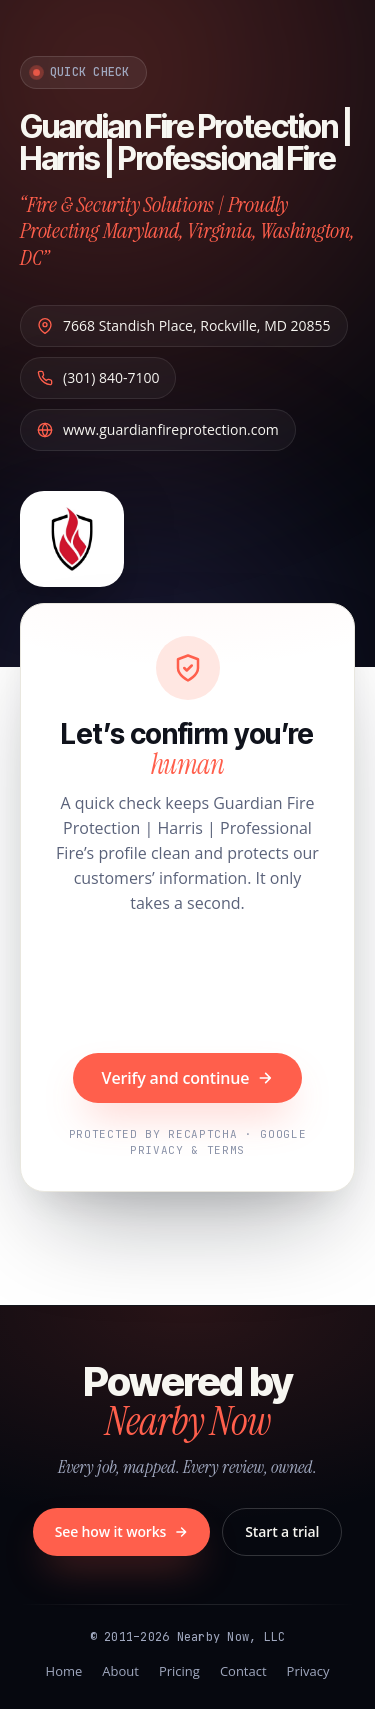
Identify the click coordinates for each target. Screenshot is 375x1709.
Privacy (308, 1671)
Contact (243, 1671)
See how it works (122, 1531)
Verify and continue (188, 1078)
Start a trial (282, 1531)
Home (64, 1671)
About (120, 1671)
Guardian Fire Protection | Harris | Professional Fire (186, 142)
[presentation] (188, 986)
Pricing (179, 1671)
